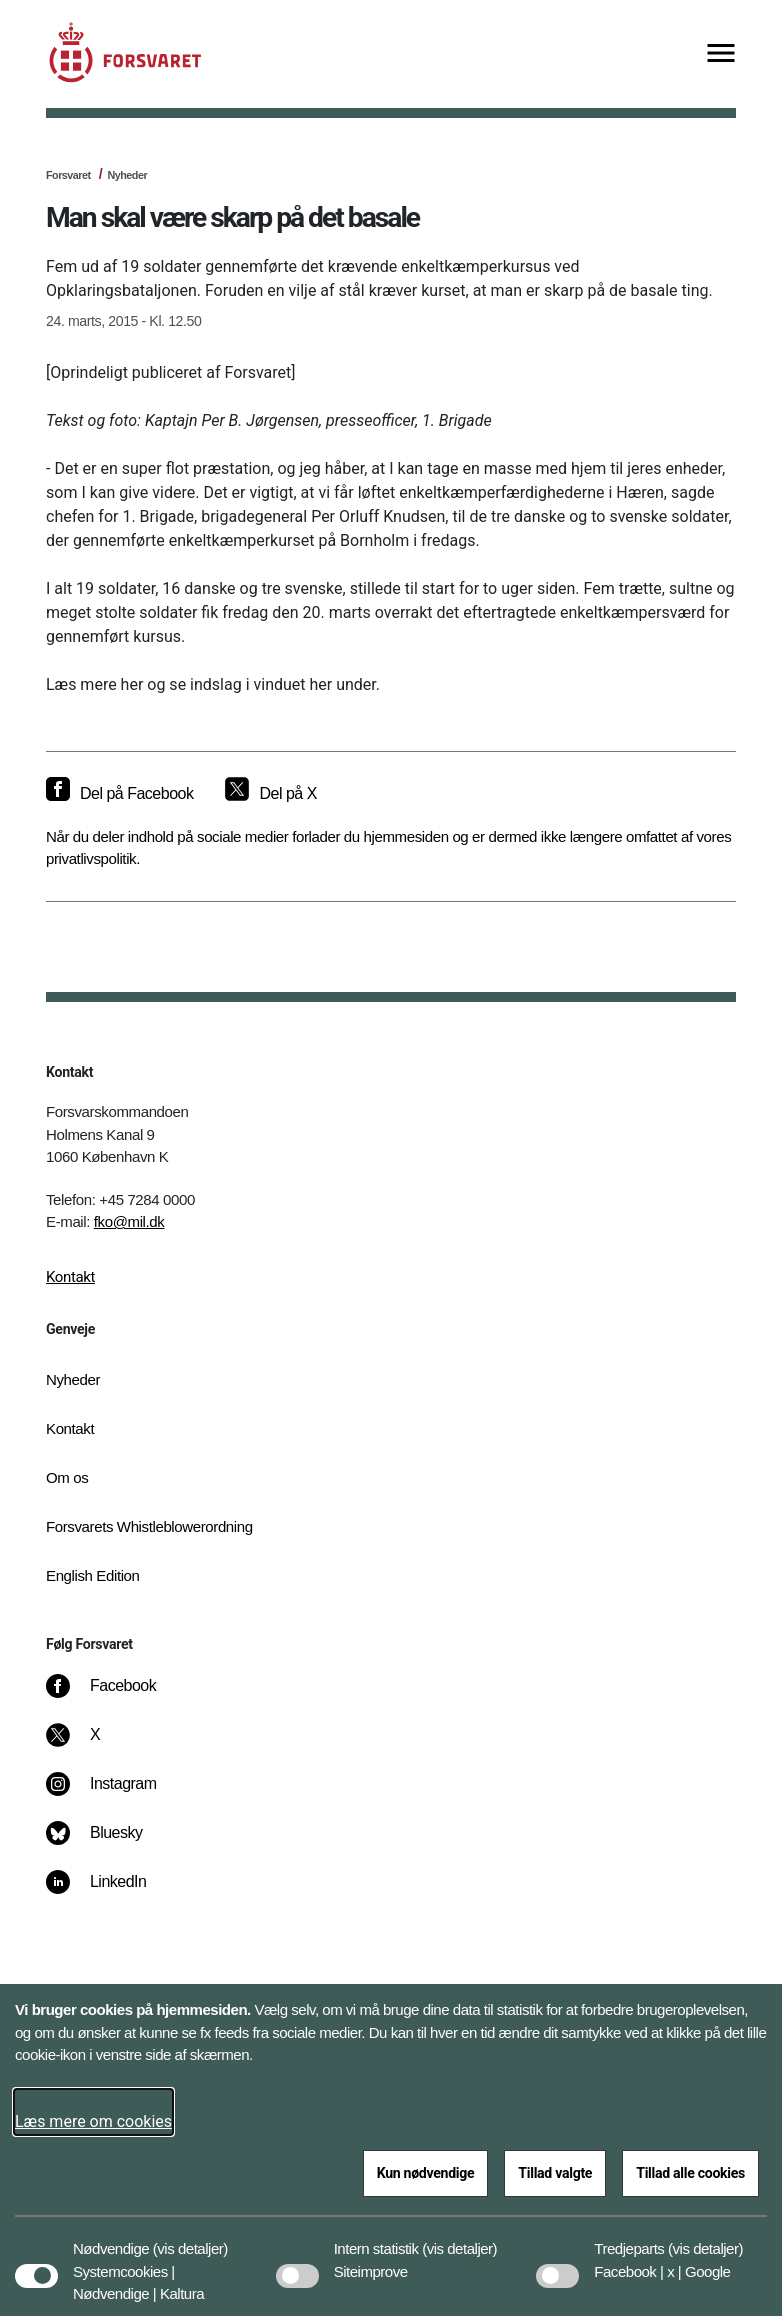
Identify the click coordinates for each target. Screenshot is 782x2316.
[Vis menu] (721, 54)
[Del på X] (270, 794)
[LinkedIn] (110, 1892)
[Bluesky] (108, 1843)
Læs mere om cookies (93, 2121)
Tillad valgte (555, 2173)
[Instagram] (115, 1794)
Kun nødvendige (426, 2173)
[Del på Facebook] (119, 794)
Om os (67, 1477)
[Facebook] (115, 1696)
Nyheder (127, 175)
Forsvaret (68, 175)
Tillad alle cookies (690, 2173)
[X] (96, 1745)
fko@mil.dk (129, 1221)
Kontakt (70, 1277)
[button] (190, 2239)
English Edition (93, 1575)
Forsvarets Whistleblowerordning (149, 1526)
